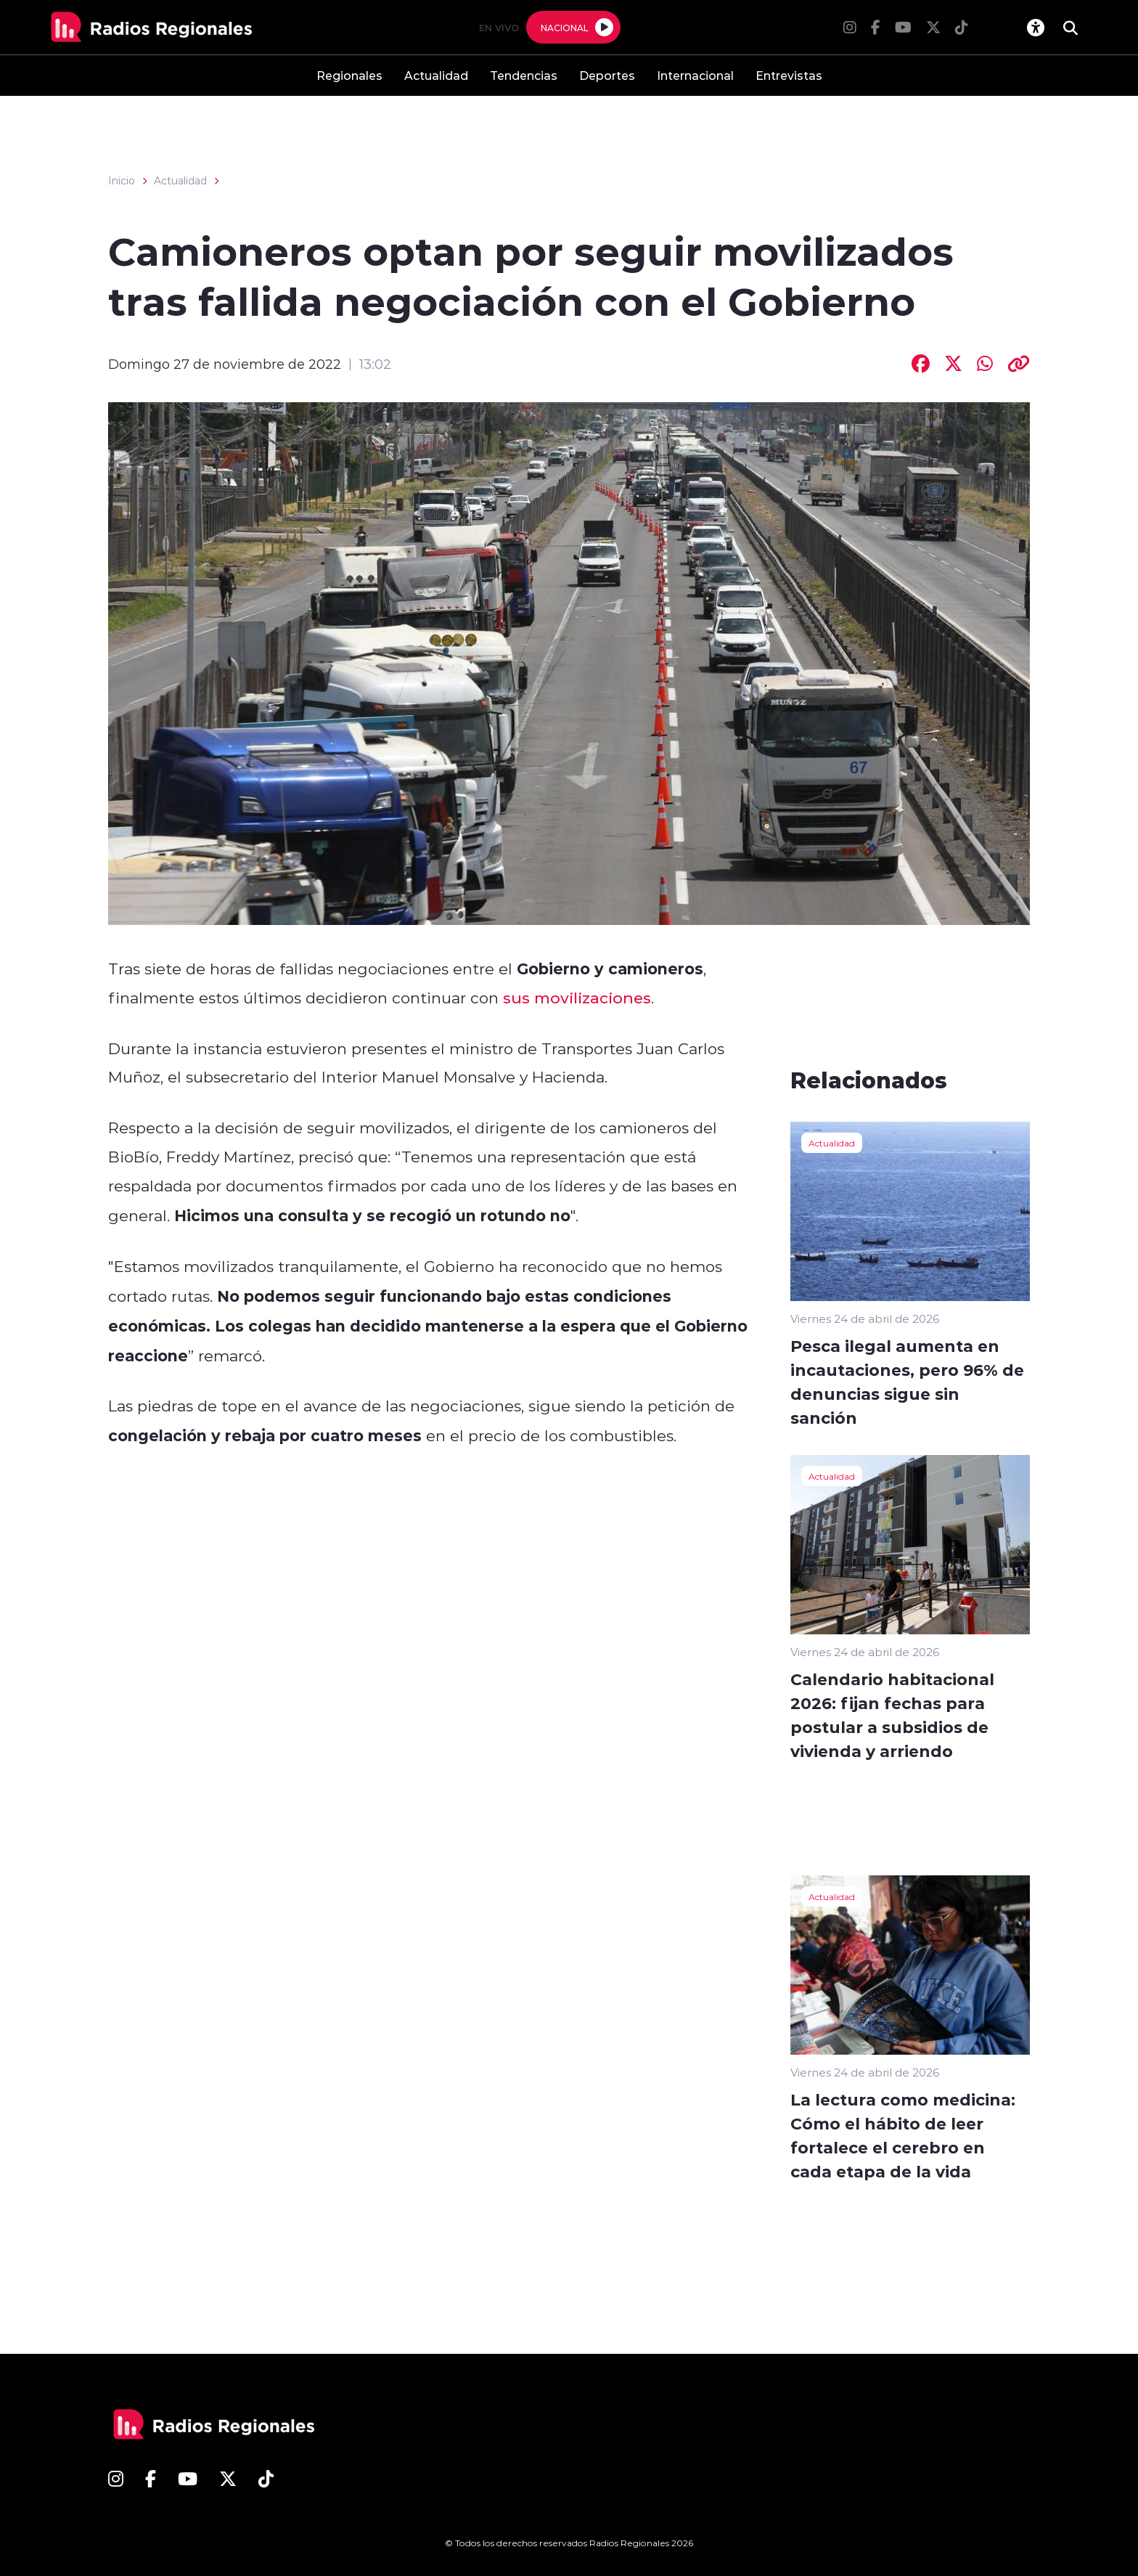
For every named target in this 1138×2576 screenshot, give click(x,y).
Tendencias (523, 75)
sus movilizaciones (577, 997)
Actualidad (436, 75)
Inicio (121, 181)
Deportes (607, 75)
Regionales (349, 75)
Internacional (695, 75)
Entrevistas (789, 75)
